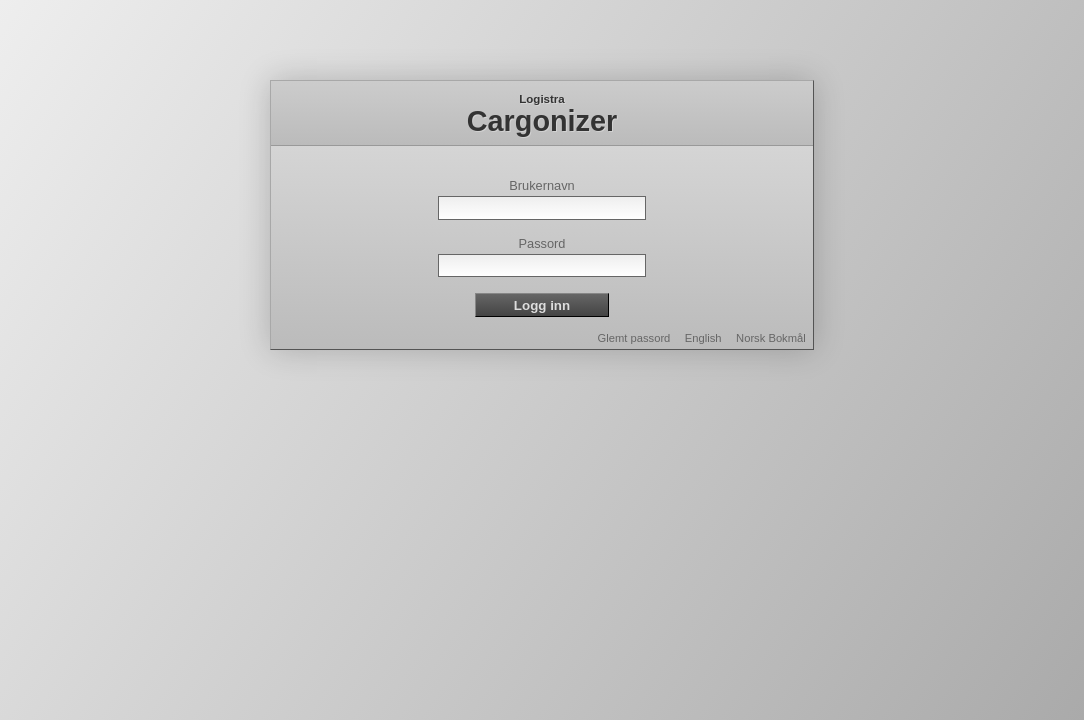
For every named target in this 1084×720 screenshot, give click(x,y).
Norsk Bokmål (771, 338)
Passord (542, 243)
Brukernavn (541, 185)
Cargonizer (542, 121)
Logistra (541, 99)
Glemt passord (634, 338)
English (703, 338)
